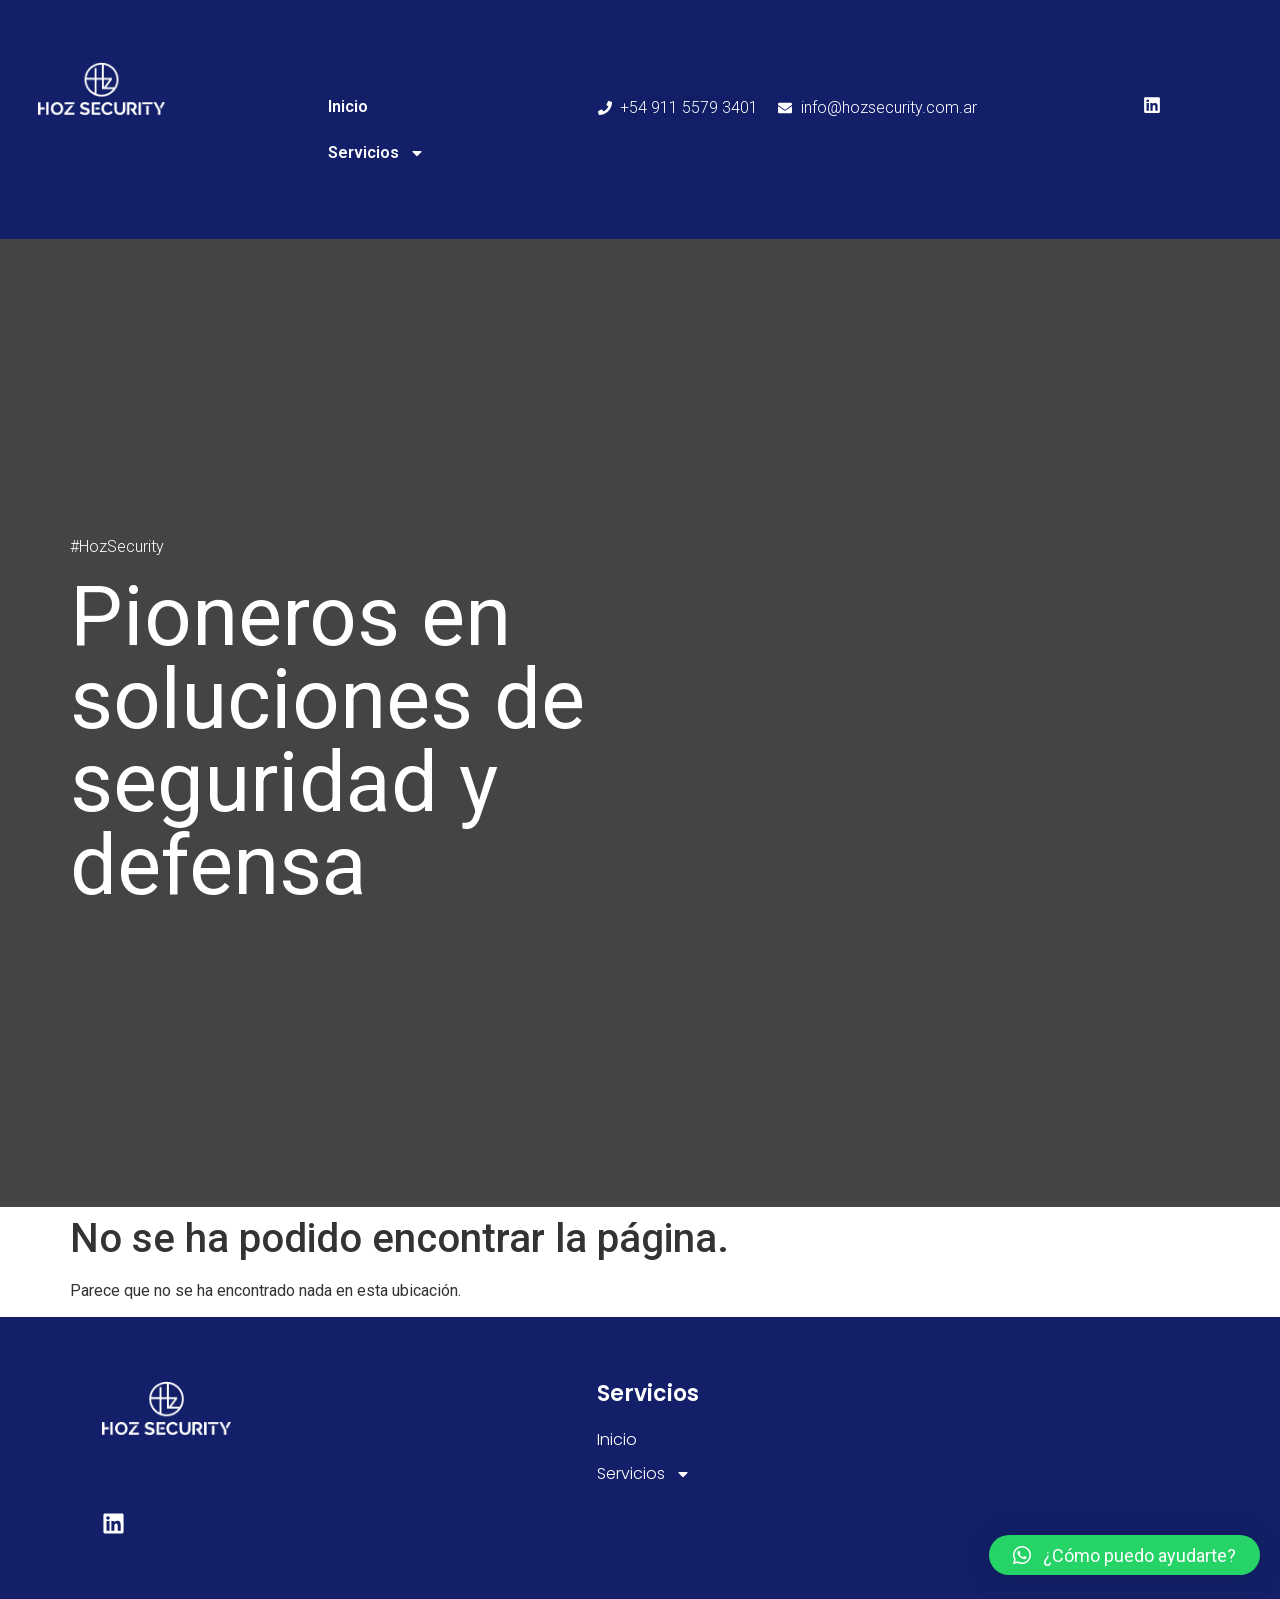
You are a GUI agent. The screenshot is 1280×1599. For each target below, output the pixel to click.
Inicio (348, 106)
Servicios (376, 153)
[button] (1124, 1555)
